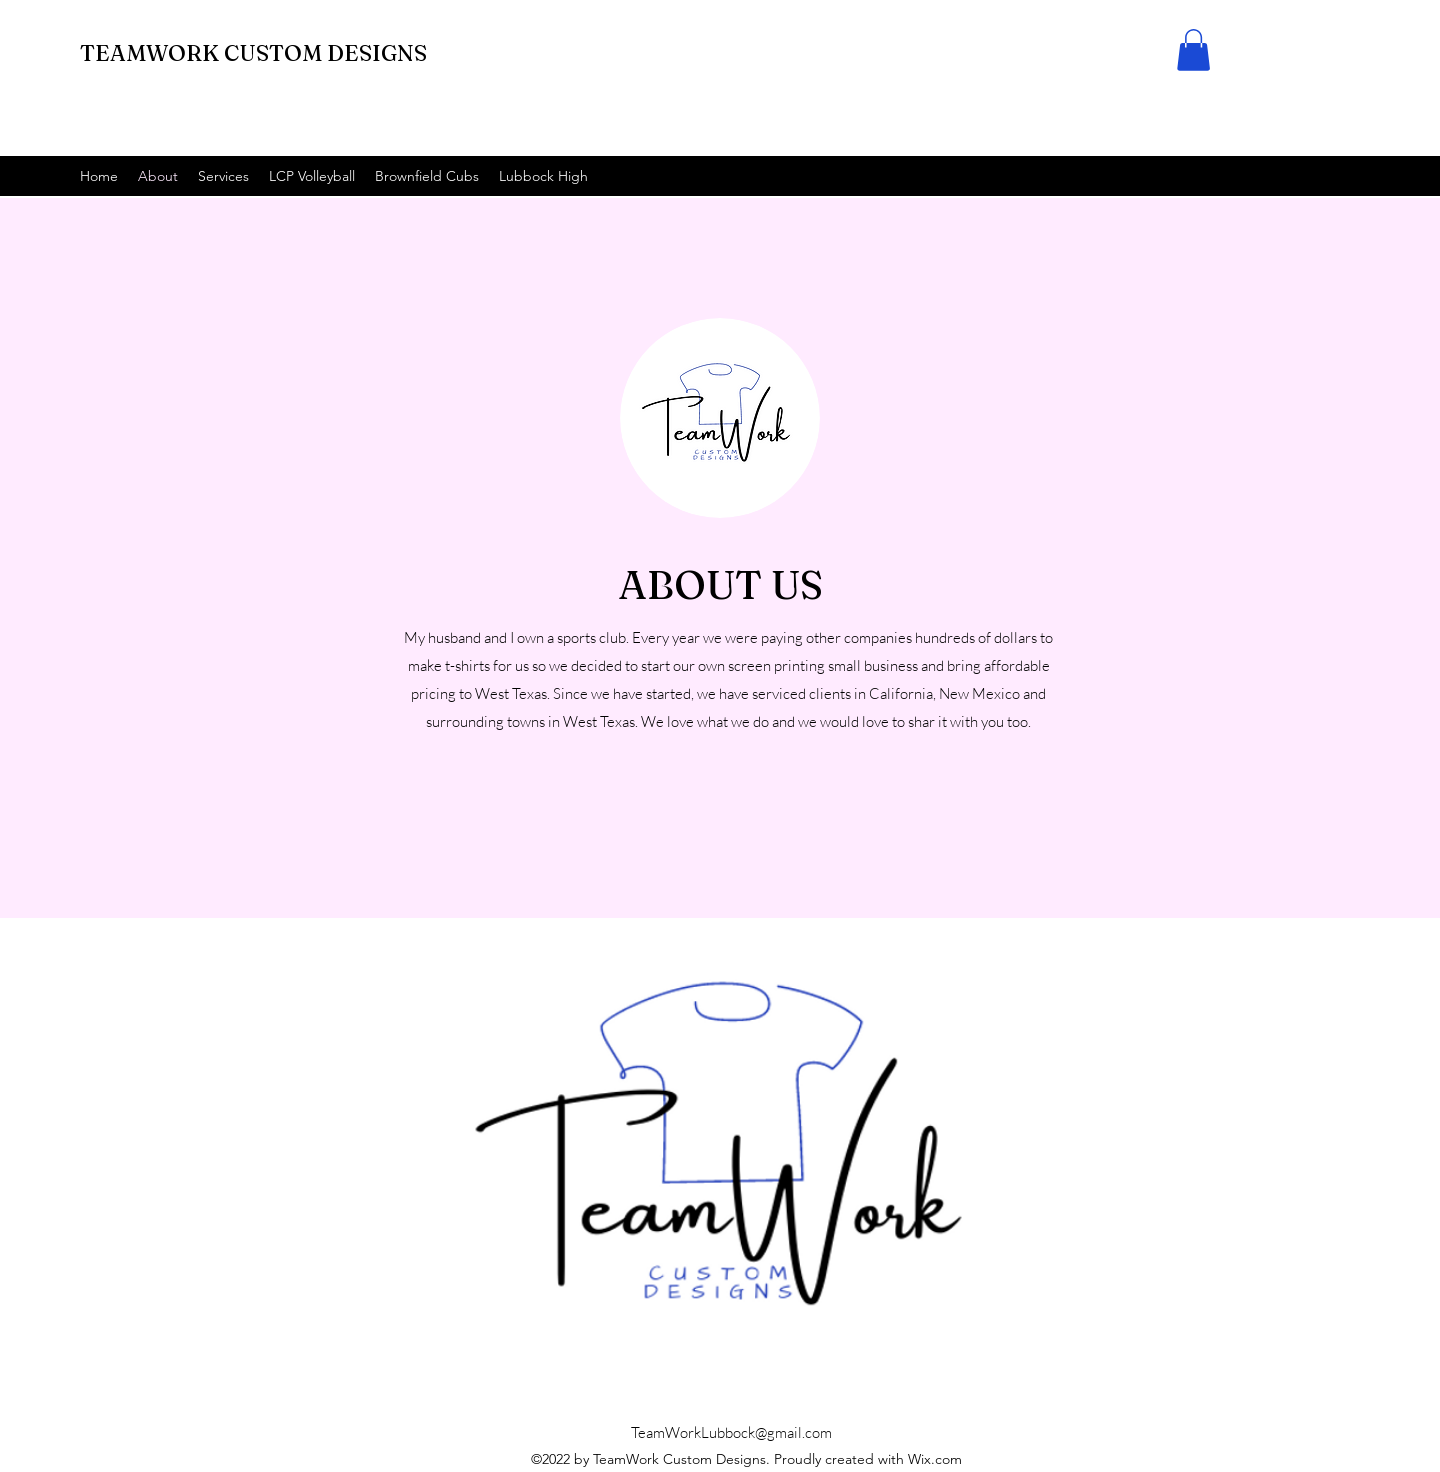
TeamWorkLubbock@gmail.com (731, 1432)
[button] (1193, 50)
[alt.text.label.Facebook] (1350, 176)
